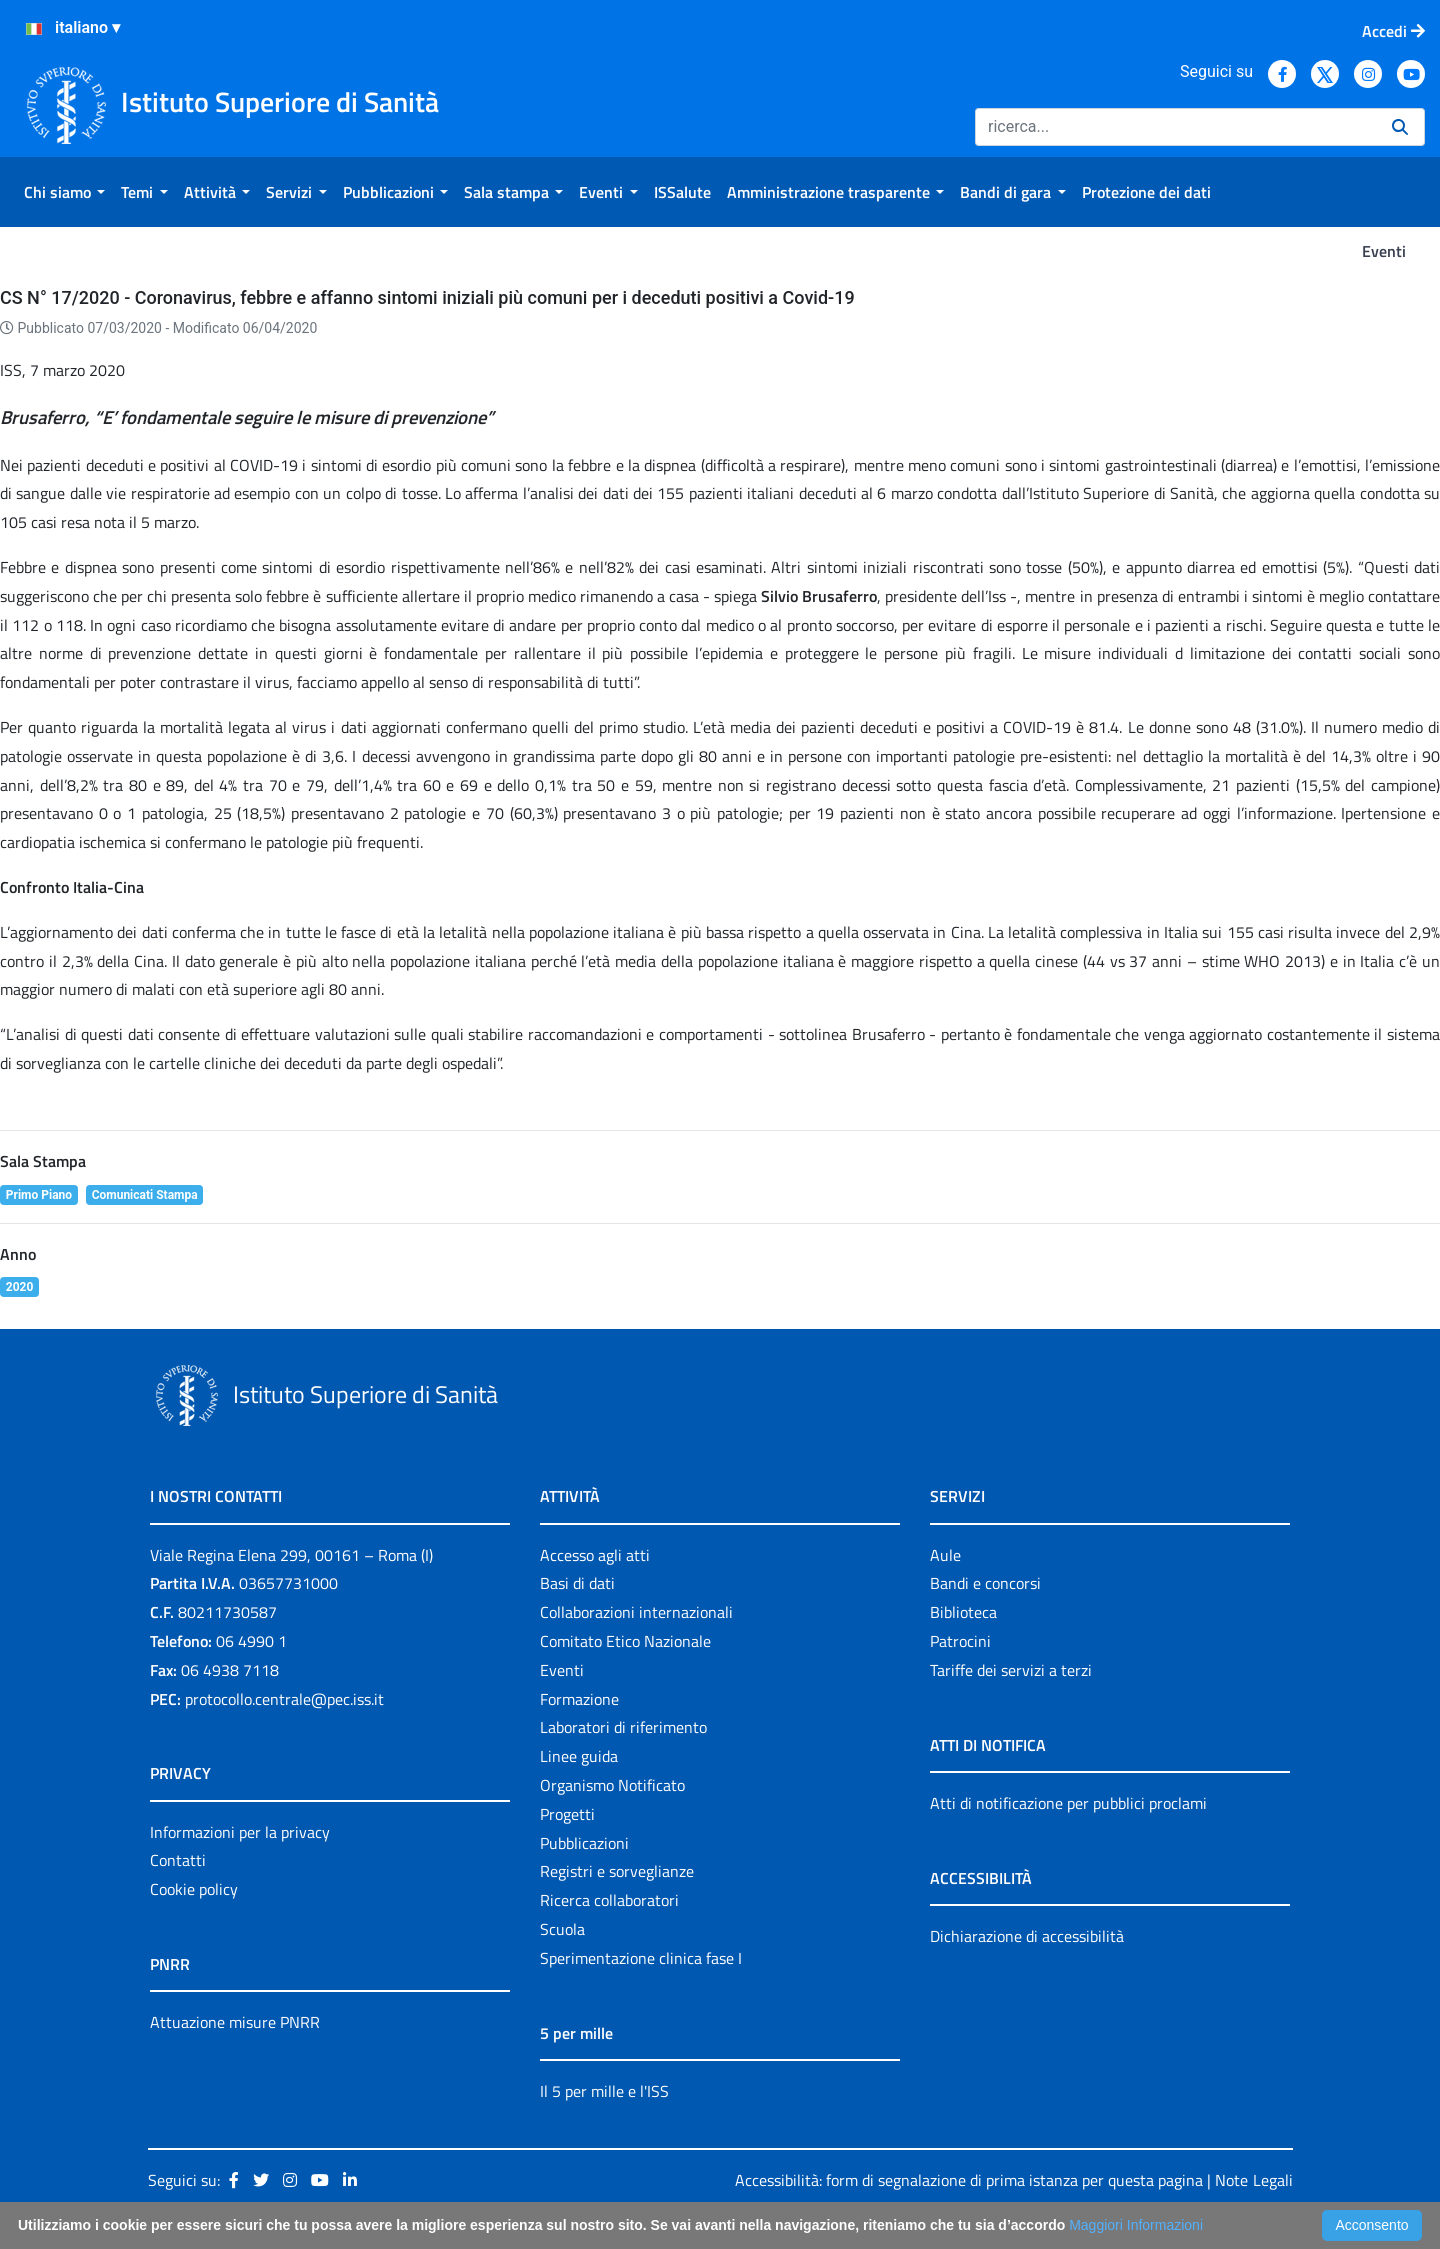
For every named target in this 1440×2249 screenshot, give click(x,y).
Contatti (178, 1860)
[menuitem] (64, 192)
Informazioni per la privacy (240, 1832)
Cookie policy (194, 1889)
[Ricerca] (1175, 127)
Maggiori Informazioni (1136, 2225)
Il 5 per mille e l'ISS (604, 2091)
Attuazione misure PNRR (235, 2022)
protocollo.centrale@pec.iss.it (284, 1699)
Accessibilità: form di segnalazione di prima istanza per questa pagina (969, 2180)
